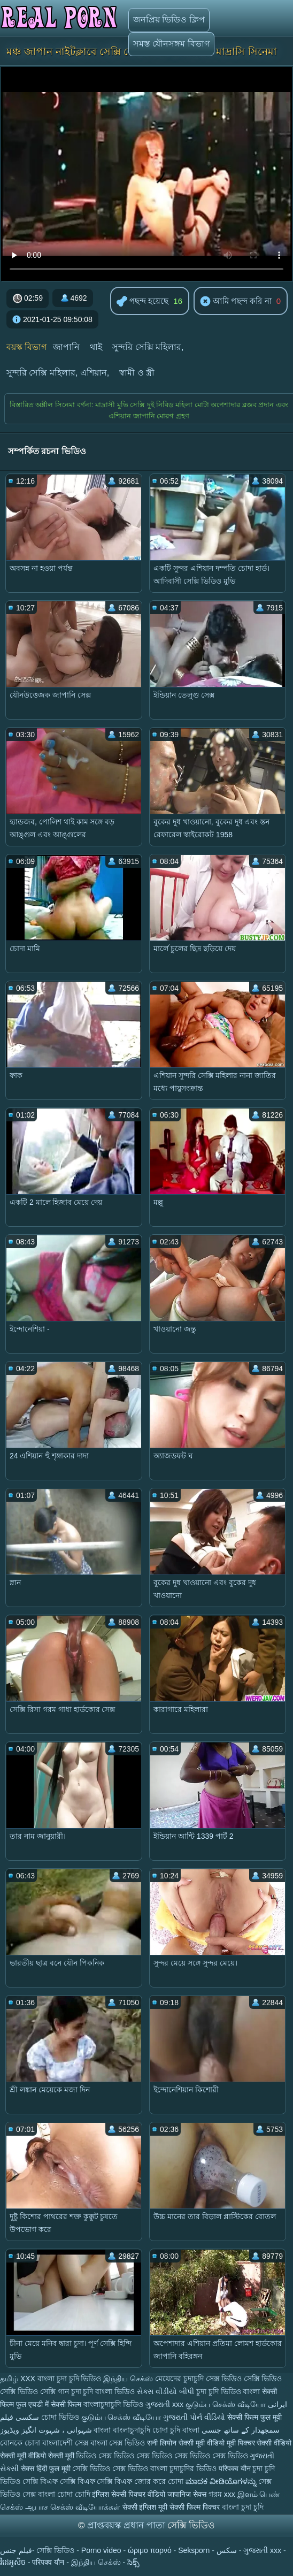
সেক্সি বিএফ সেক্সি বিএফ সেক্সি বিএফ (77, 2481)
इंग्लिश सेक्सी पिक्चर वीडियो (128, 2494)
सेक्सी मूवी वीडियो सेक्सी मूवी (38, 2455)
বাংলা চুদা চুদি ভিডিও (69, 2378)
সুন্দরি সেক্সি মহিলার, (147, 346)
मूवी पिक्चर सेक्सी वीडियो (259, 2443)
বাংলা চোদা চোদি (64, 2494)
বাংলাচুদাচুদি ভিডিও (113, 2404)
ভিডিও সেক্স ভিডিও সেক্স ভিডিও (124, 2455)
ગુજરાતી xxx (164, 2404)
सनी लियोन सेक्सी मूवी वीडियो (186, 2443)
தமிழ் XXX (17, 2378)
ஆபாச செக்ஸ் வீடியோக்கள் (72, 2507)
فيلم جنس (16, 2550)
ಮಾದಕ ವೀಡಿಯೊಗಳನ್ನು (222, 2481)
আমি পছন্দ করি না (236, 302)
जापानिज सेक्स (186, 2494)
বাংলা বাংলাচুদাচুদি (123, 2430)
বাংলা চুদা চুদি (243, 2507)
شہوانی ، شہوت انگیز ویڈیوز (47, 2430)
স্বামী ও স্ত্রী (137, 372)
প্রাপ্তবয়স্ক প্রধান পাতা (127, 2525)
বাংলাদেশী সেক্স (66, 2443)
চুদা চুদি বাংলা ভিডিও (103, 2391)
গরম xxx (222, 2494)
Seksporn (194, 2550)
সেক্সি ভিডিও (19, 2391)
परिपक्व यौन (235, 2468)
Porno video (101, 2550)
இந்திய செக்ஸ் (128, 2378)
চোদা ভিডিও (61, 2417)
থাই (96, 346)
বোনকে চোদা (20, 2443)
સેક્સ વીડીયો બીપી (165, 2391)
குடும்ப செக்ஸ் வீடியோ (226, 2404)
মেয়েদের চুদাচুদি (180, 2378)
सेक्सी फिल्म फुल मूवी (254, 2417)
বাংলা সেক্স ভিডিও (119, 2443)
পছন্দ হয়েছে (142, 302)
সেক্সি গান (55, 2391)
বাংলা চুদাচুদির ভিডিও (183, 2468)
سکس (227, 2550)
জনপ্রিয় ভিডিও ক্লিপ (169, 19)
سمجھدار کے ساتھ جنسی (241, 2430)
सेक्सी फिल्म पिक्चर (194, 2507)
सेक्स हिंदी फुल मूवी (47, 2468)
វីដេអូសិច (13, 2562)
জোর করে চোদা (160, 2481)
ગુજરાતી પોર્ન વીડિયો (194, 2417)
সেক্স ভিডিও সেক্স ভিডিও (212, 2455)
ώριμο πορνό (150, 2550)
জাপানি (66, 346)
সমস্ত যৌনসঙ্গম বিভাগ (171, 43)
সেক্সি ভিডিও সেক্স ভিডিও (111, 2468)
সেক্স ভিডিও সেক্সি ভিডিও (244, 2378)
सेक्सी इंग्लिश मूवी (145, 2507)
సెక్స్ (133, 2562)
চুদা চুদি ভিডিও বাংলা (228, 2391)
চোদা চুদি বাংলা (177, 2430)
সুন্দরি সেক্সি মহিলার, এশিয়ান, (57, 372)
